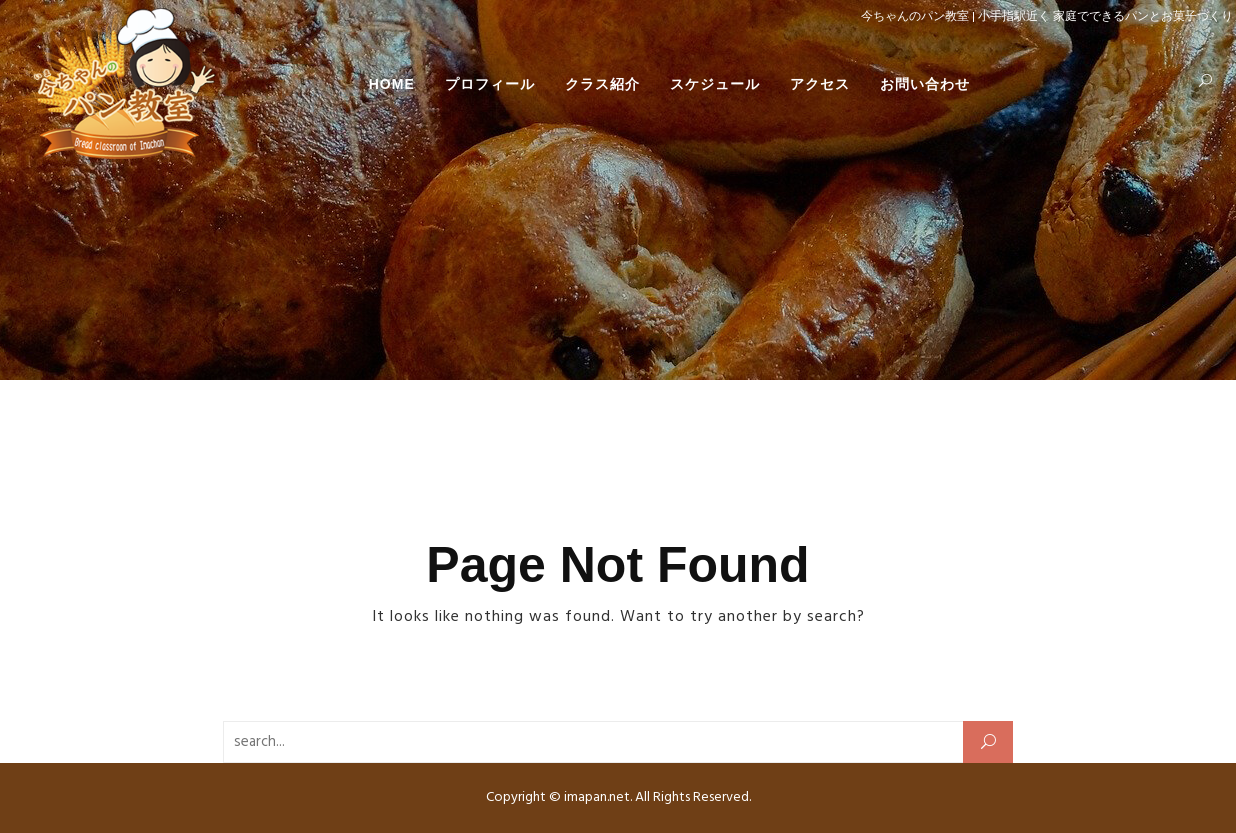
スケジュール (715, 84)
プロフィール (490, 84)
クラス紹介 (602, 84)
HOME (392, 84)
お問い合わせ (925, 84)
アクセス (820, 84)
